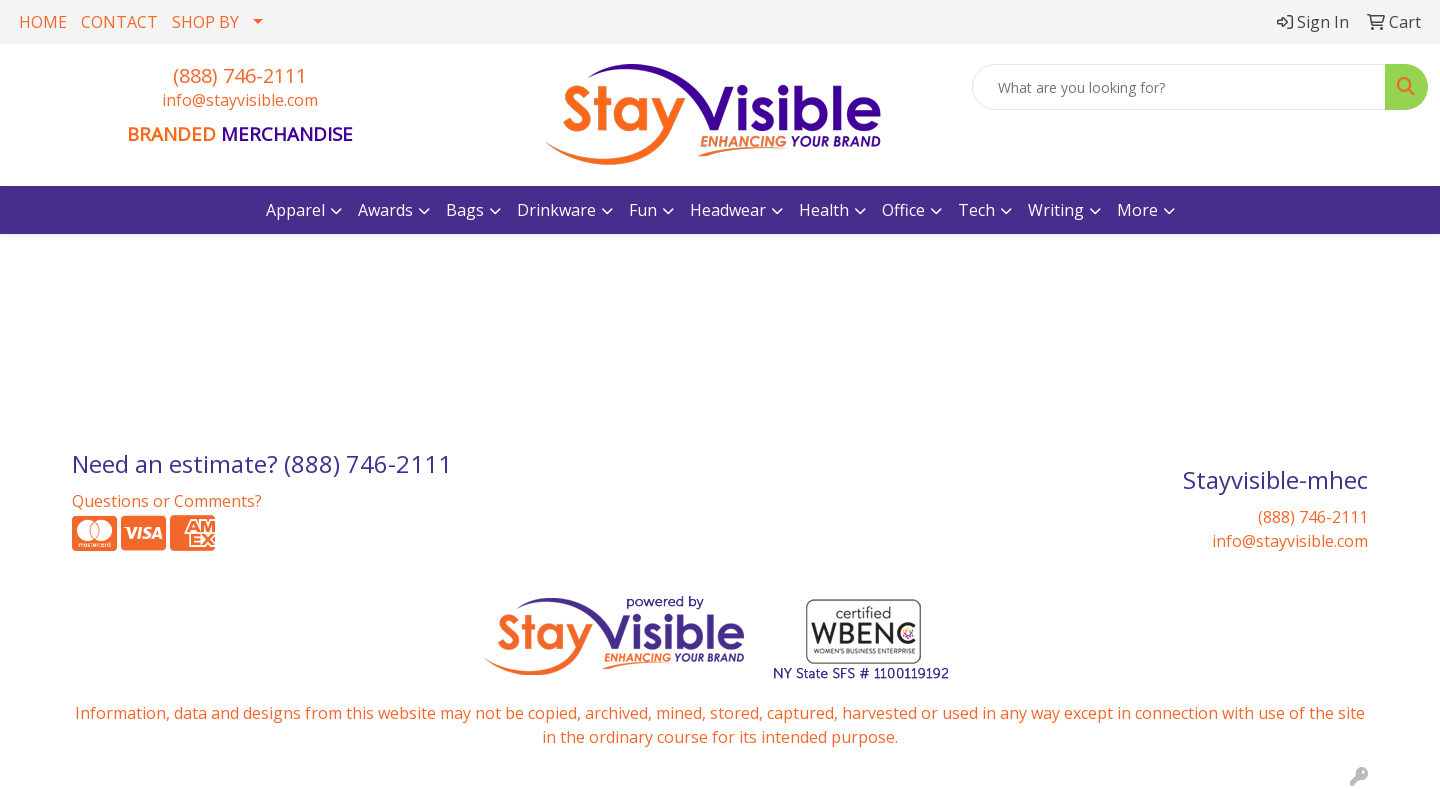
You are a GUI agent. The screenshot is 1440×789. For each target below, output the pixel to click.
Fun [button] (643, 210)
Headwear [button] (728, 210)
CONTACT (119, 22)
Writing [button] (1056, 210)
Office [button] (903, 210)
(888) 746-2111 (240, 75)
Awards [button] (385, 210)
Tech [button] (976, 210)
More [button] (1137, 210)
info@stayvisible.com (240, 100)
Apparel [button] (295, 210)
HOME (43, 22)
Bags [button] (465, 210)
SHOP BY (205, 22)
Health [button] (824, 210)
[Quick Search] (1179, 87)
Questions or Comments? (167, 501)
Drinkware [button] (556, 210)
